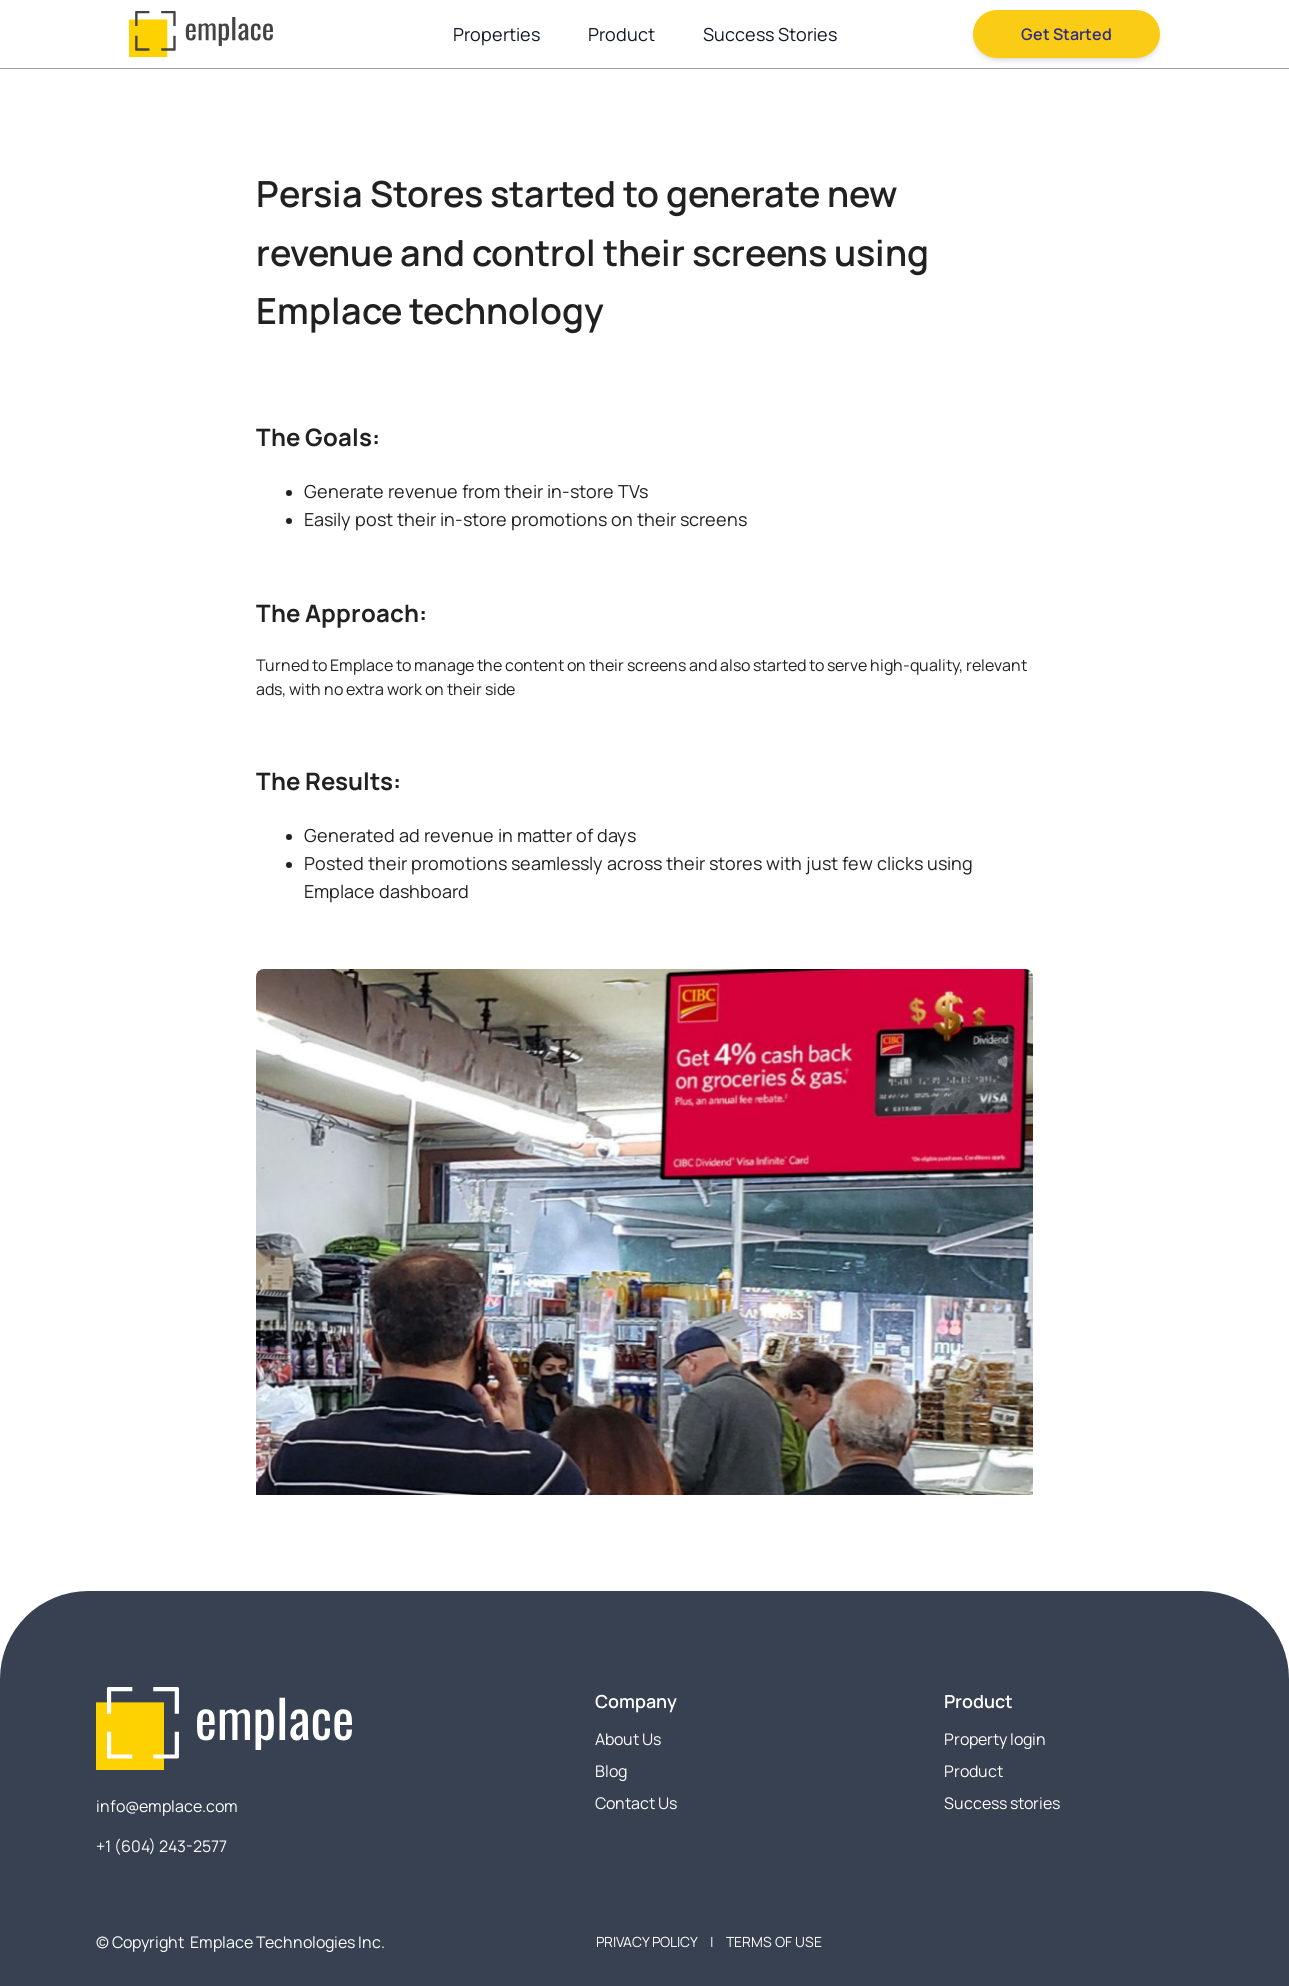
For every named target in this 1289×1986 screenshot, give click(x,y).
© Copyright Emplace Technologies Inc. (240, 1942)
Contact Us (636, 1803)
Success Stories (770, 34)
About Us (628, 1739)
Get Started (1066, 34)
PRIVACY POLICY (647, 1941)
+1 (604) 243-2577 (161, 1846)
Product (621, 34)
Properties (496, 34)
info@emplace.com (167, 1806)
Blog (611, 1771)
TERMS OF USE (774, 1941)
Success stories (1002, 1803)
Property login (995, 1739)
